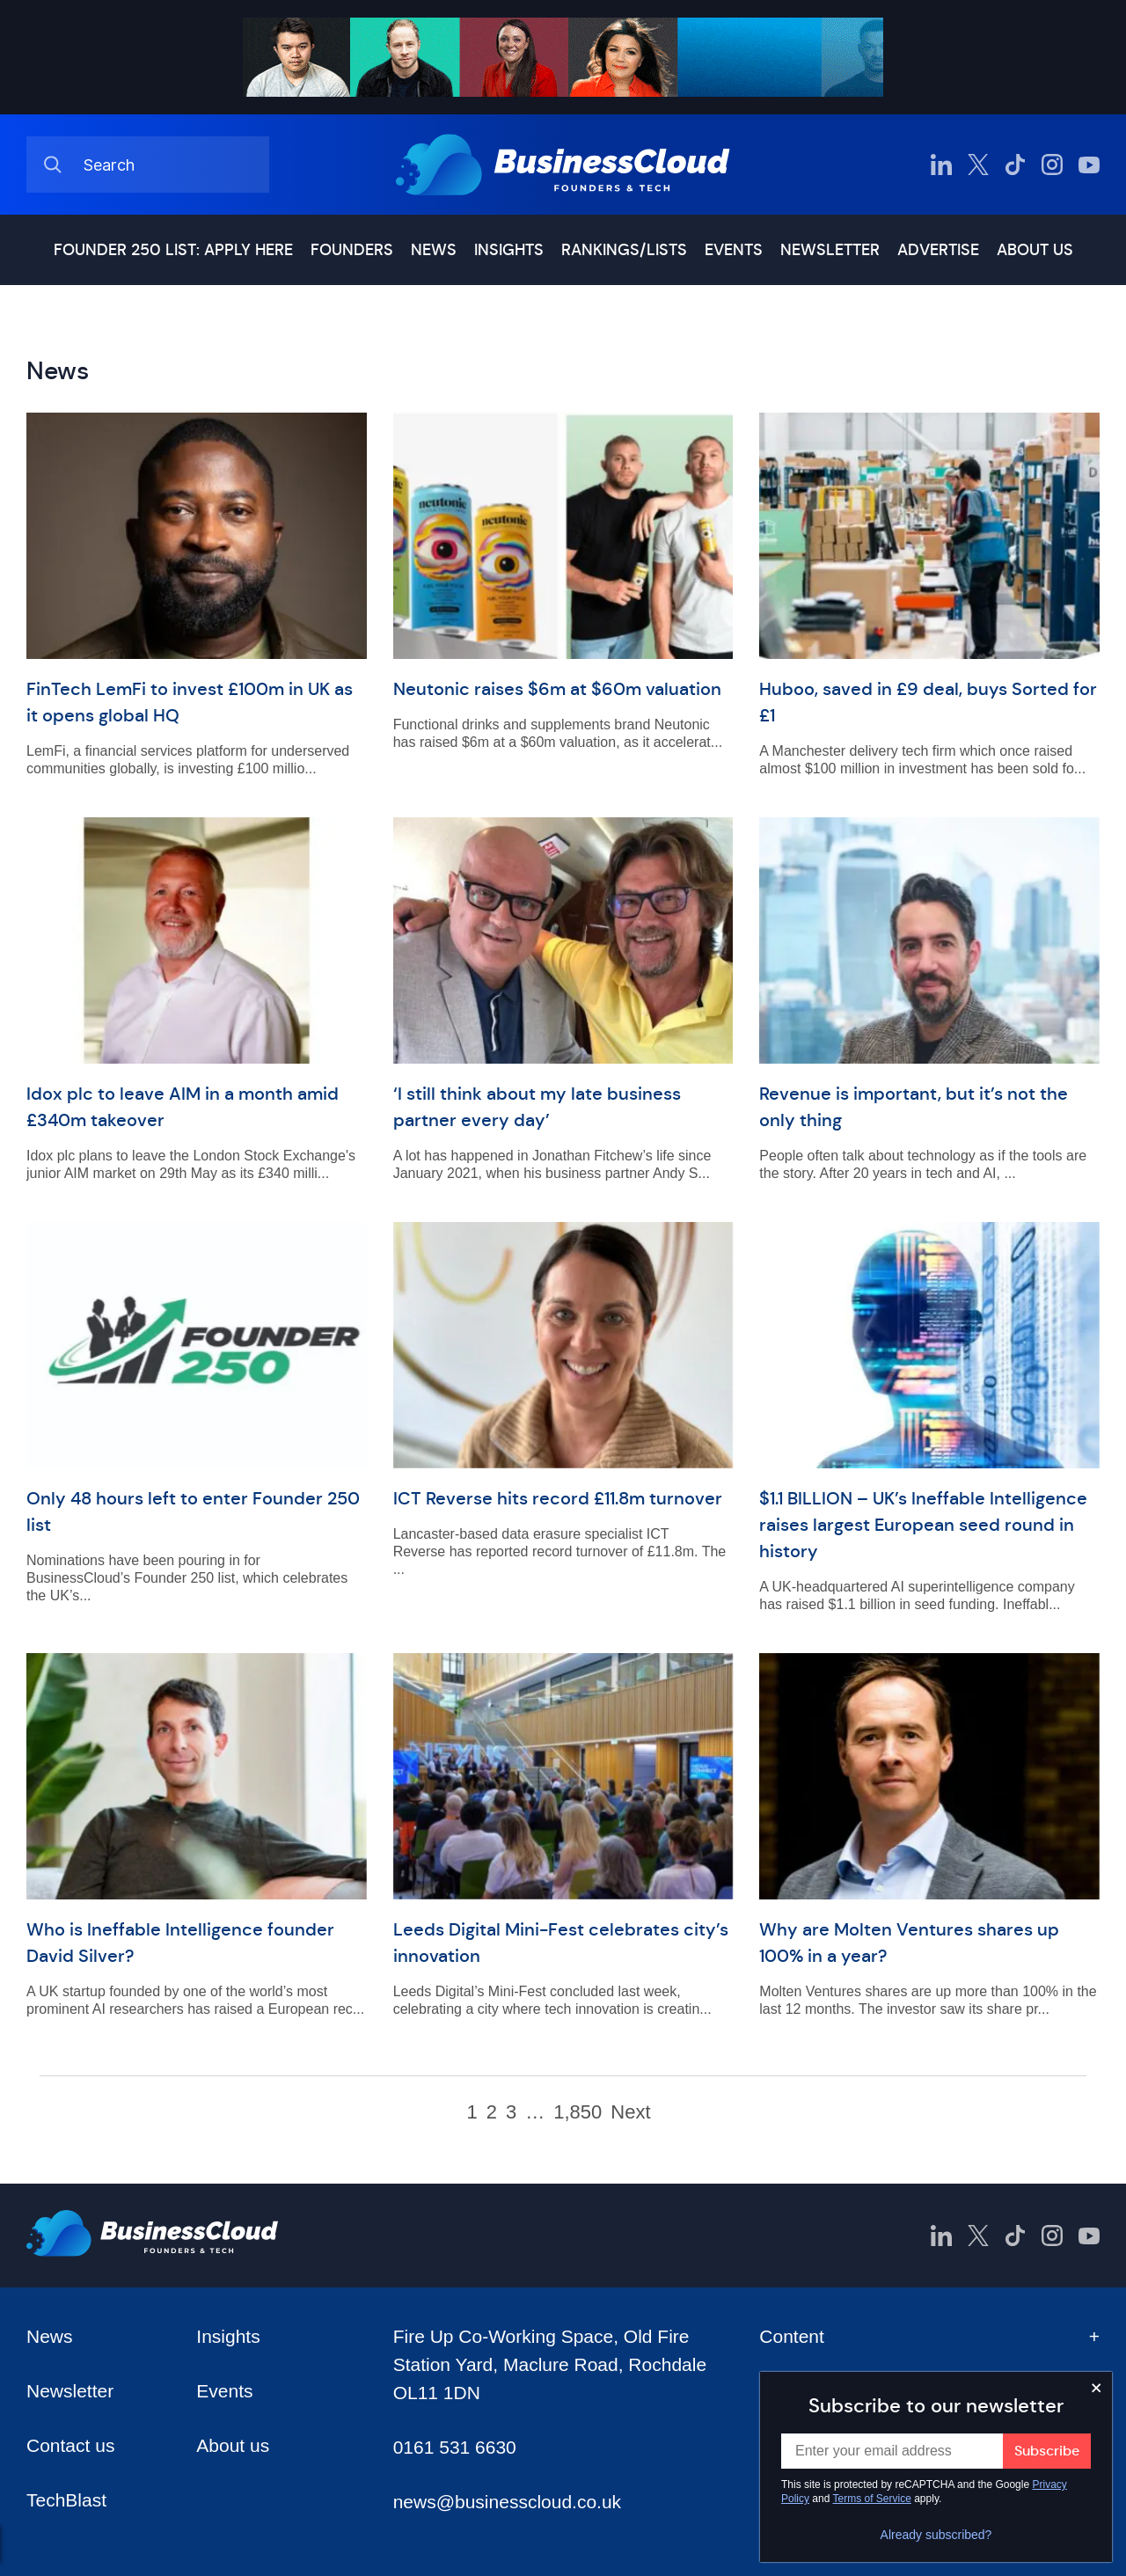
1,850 (577, 2112)
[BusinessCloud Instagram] (1052, 164)
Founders (352, 250)
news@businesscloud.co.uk (507, 2502)
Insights (509, 250)
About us (1035, 250)
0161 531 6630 (454, 2447)
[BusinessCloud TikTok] (1015, 164)
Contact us (70, 2445)
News (434, 250)
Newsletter (830, 250)
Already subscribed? (936, 2534)
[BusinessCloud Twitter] (978, 164)
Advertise (938, 250)
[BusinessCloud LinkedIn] (941, 164)
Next (630, 2112)
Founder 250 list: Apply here (173, 250)
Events (734, 250)
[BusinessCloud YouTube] (1089, 164)
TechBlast (66, 2500)
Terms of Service (872, 2498)
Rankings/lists (624, 250)
